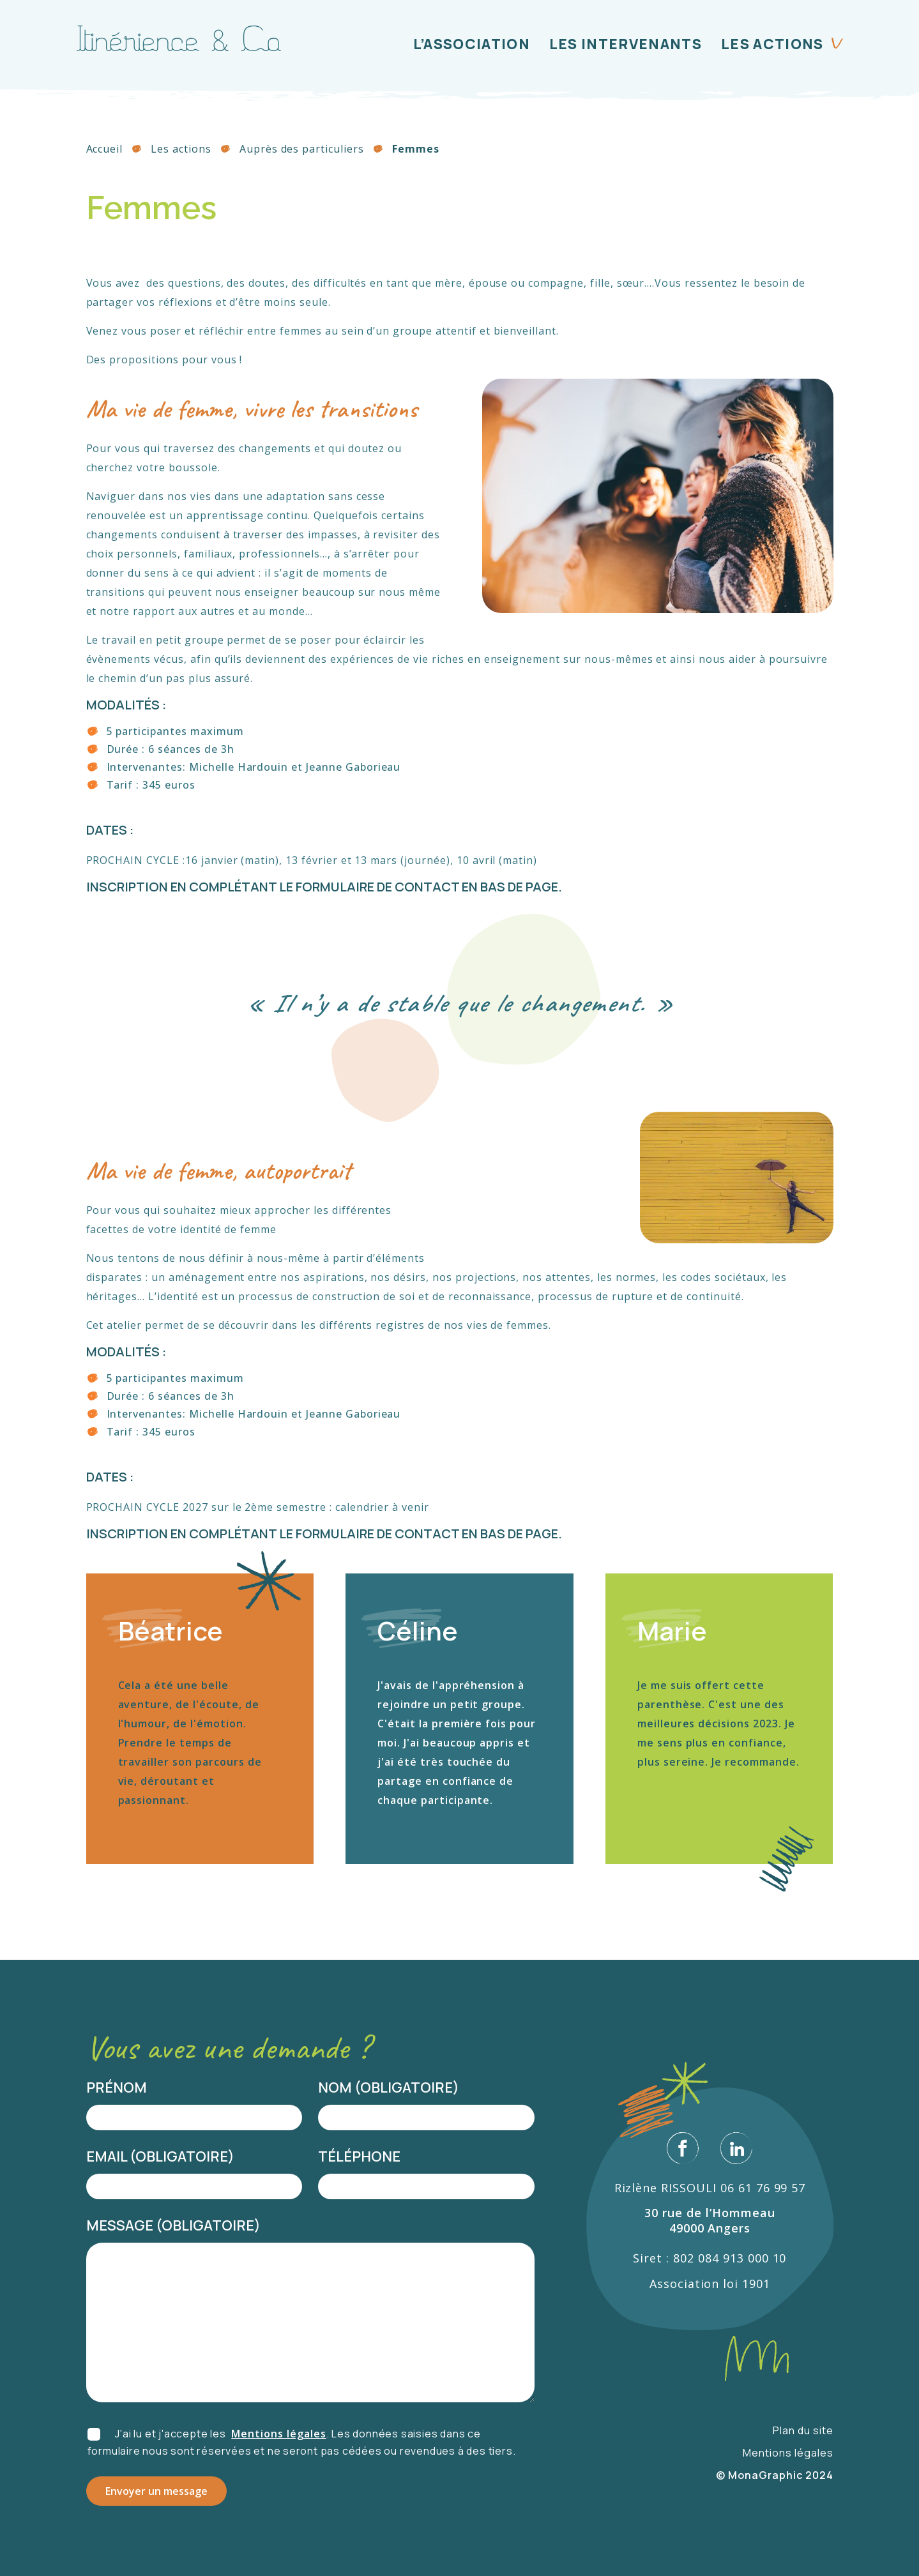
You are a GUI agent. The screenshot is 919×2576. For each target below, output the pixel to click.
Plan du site (803, 2430)
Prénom (116, 2087)
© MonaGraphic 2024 (774, 2475)
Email (111, 2156)
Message (124, 2225)
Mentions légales (278, 2434)
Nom (339, 2087)
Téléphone (359, 2156)
